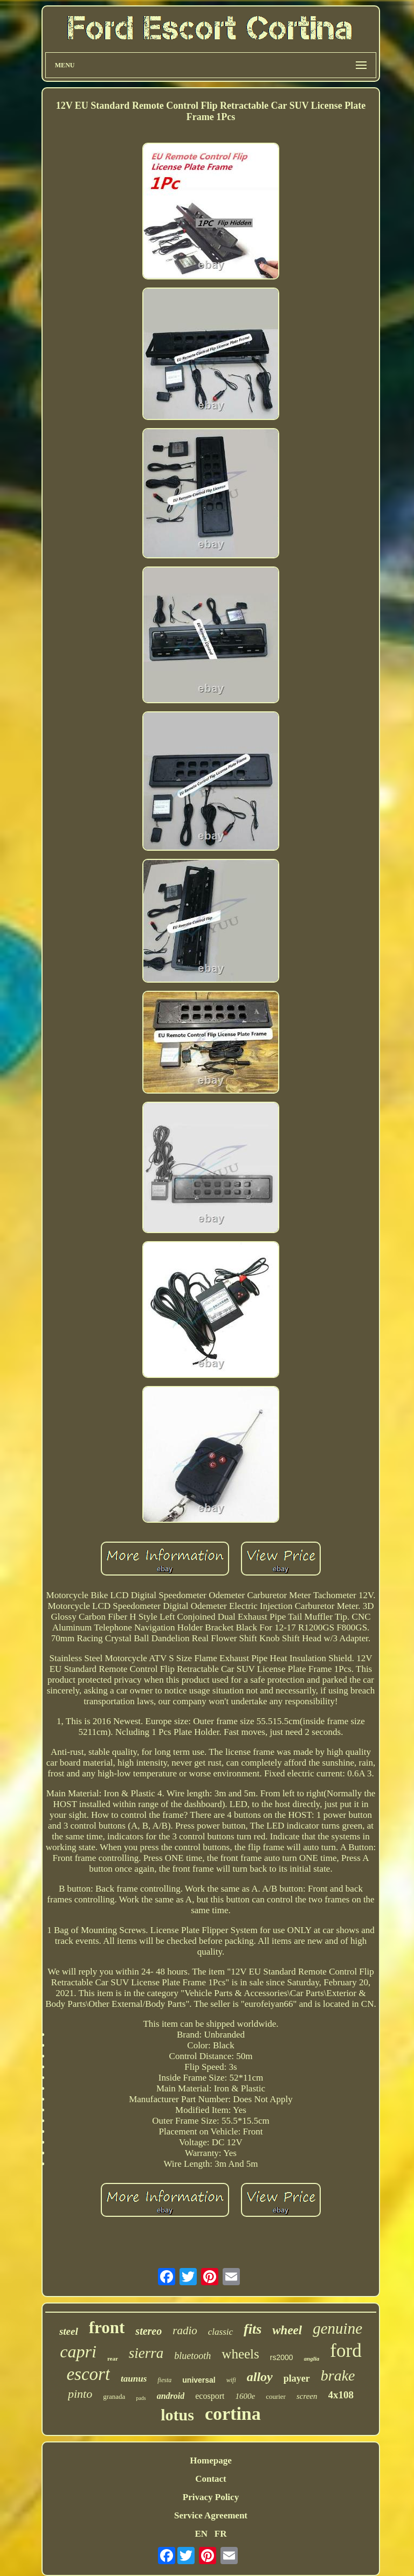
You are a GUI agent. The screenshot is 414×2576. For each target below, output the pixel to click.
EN (201, 2534)
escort (88, 2374)
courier (276, 2396)
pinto (80, 2393)
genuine (337, 2328)
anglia (312, 2358)
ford (345, 2350)
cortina (233, 2414)
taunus (134, 2379)
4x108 (341, 2394)
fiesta (164, 2380)
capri (78, 2351)
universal (198, 2380)
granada (114, 2396)
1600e (245, 2396)
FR (221, 2534)
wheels (240, 2354)
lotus (177, 2415)
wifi (231, 2380)
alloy (260, 2377)
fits (252, 2329)
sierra (146, 2353)
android (171, 2395)
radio (184, 2330)
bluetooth (192, 2355)
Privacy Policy (211, 2497)
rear (112, 2358)
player (297, 2378)
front (107, 2327)
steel (68, 2331)
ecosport (209, 2395)
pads (141, 2398)
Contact (210, 2479)
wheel (287, 2330)
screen (307, 2396)
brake (338, 2375)
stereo (148, 2331)
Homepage (210, 2460)
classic (220, 2332)
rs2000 (281, 2357)
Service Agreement (210, 2515)
